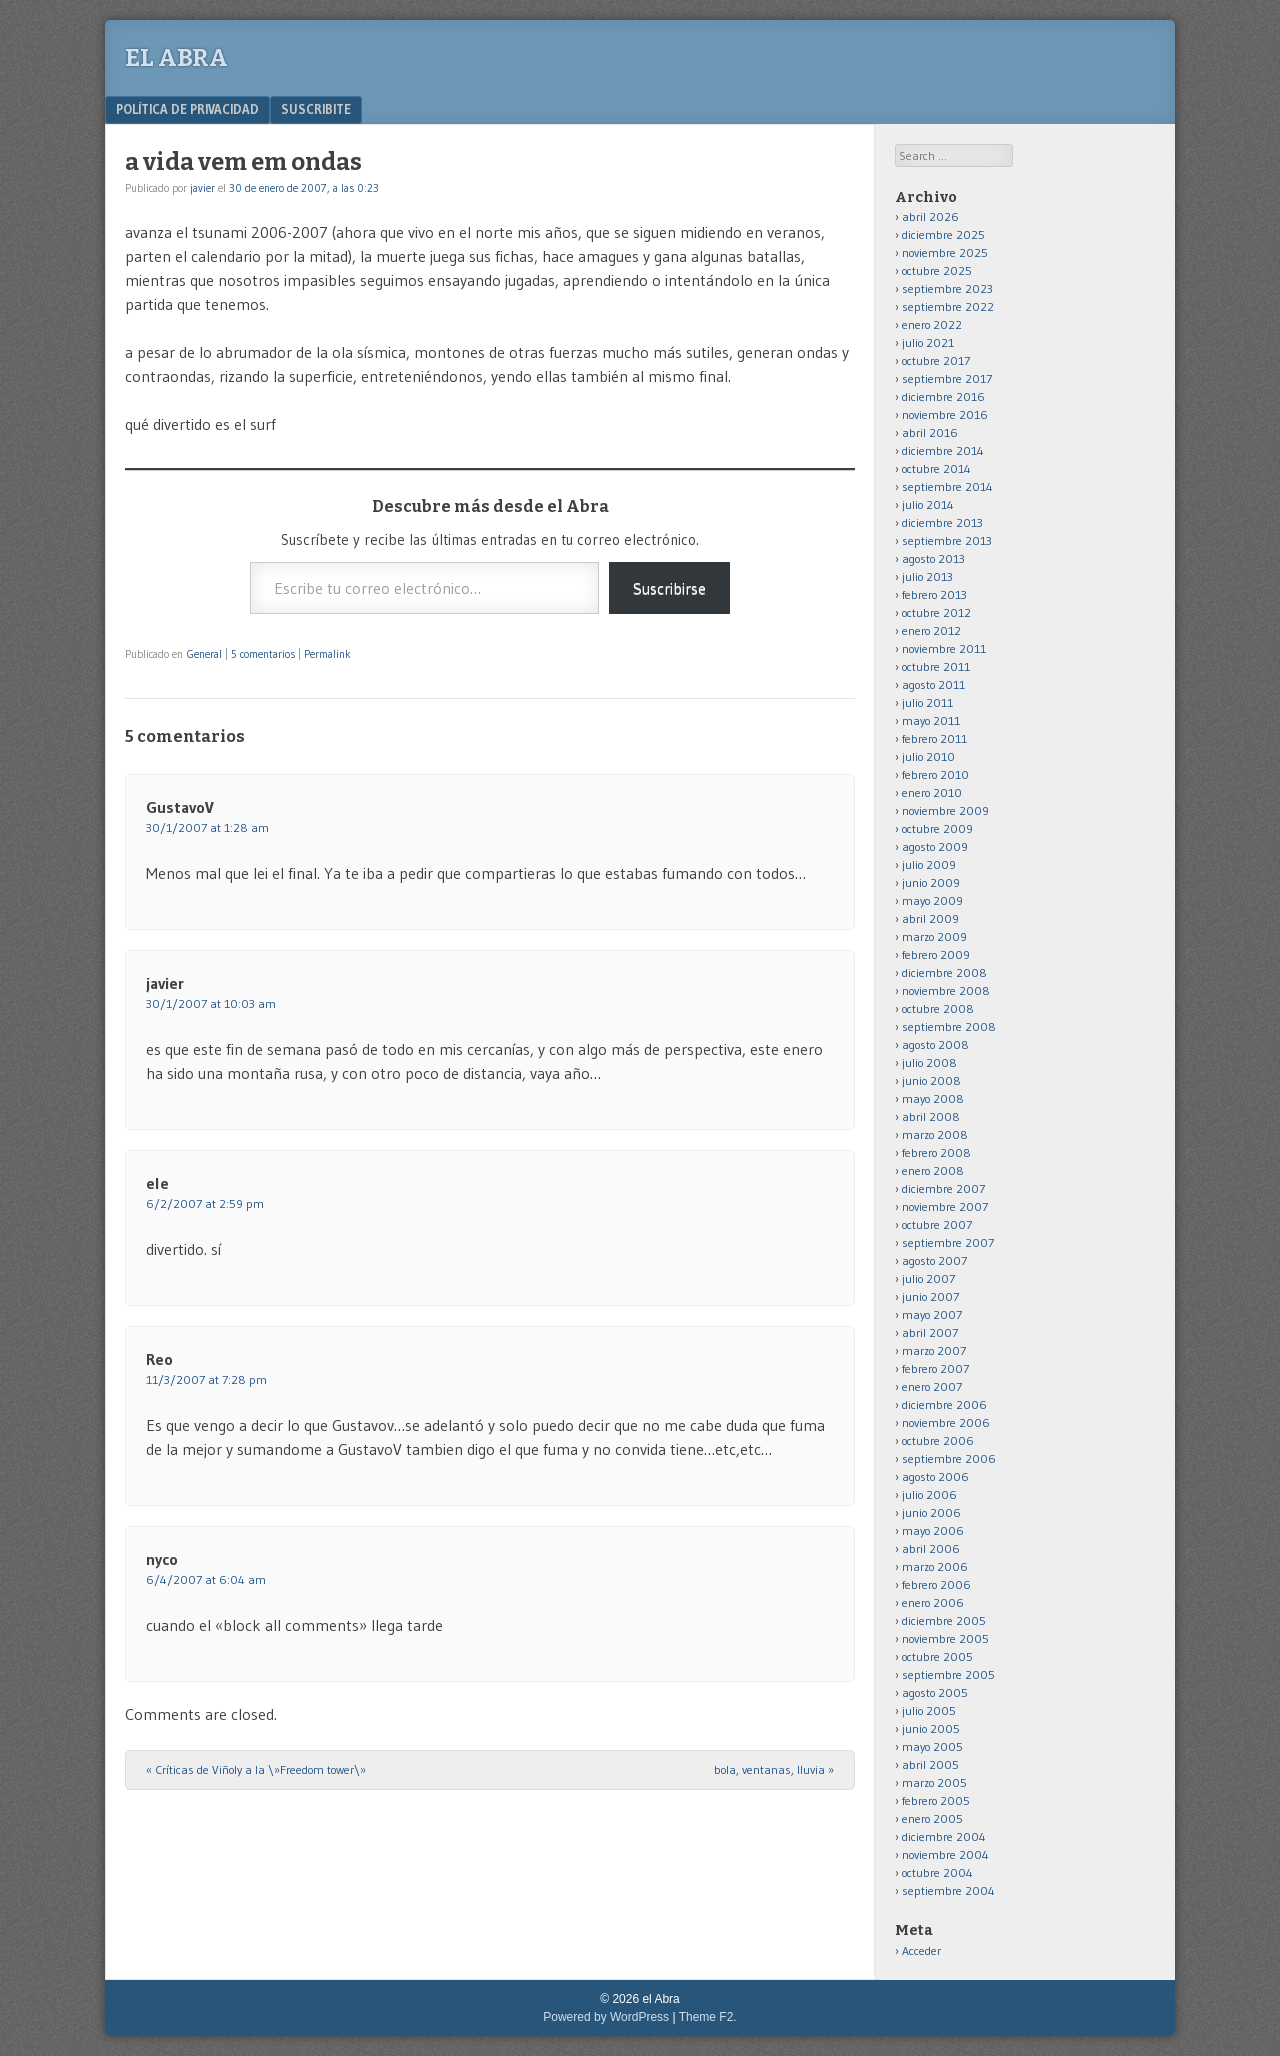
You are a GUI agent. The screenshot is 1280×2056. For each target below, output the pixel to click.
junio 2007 (930, 1296)
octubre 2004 (937, 1872)
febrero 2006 (936, 1584)
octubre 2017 (936, 360)
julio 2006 (929, 1494)
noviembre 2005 (945, 1638)
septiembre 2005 (948, 1674)
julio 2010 (928, 756)
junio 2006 (931, 1512)
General (204, 654)
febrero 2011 (934, 738)
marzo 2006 (935, 1566)
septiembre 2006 (949, 1458)
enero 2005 (932, 1818)
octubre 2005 (937, 1656)
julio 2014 (928, 504)
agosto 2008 (935, 1044)
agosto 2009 (935, 846)
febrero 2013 (934, 594)
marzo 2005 (934, 1782)
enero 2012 (931, 630)
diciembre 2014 (943, 450)
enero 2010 (932, 792)
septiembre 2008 (949, 1026)
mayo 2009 (932, 900)
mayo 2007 (932, 1314)
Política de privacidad (187, 109)
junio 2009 (931, 882)
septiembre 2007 (948, 1242)
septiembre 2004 (948, 1890)
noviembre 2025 (945, 252)
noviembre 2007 (945, 1206)
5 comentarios (263, 654)
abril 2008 (931, 1116)
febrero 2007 (935, 1368)
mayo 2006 (933, 1530)
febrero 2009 (936, 954)
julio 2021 (928, 342)
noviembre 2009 (945, 810)
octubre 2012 (936, 612)
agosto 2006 (935, 1476)
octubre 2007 (937, 1224)
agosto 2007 (934, 1260)
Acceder (921, 1950)
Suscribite (316, 109)
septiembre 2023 (947, 288)
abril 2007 (930, 1332)
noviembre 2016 (945, 414)
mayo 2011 (931, 720)
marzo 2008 (935, 1134)
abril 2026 (930, 216)
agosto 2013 (933, 558)
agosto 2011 (933, 684)
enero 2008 (933, 1170)
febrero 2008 (936, 1152)
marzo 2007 (934, 1350)
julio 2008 (929, 1062)
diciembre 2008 (944, 972)
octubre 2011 (936, 666)
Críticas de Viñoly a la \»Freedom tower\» (256, 1769)
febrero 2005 (936, 1800)
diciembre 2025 (943, 234)
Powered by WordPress (606, 2017)
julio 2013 (927, 576)
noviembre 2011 (944, 648)
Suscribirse (669, 588)
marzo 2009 (934, 936)
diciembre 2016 (943, 396)
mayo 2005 (932, 1746)
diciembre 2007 (943, 1188)
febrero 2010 (935, 774)
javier (202, 188)
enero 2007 (932, 1386)
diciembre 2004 (944, 1836)
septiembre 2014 (947, 486)
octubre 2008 (938, 1008)
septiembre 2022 (948, 306)
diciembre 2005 (944, 1620)
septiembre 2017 (947, 378)
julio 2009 (929, 864)
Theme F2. (708, 2017)
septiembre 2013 (947, 540)
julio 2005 (929, 1710)
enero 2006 (933, 1602)
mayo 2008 (933, 1098)
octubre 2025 (937, 270)
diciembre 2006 (944, 1404)
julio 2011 (927, 702)
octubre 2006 (938, 1440)
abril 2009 (930, 918)
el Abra (176, 58)
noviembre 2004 (945, 1854)
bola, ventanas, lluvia (774, 1769)
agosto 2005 (935, 1692)
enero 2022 (932, 324)
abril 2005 (930, 1764)
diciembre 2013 (942, 522)
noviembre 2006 (946, 1422)
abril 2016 (930, 432)
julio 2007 (928, 1278)
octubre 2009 (937, 828)
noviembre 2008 (946, 990)
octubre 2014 (936, 468)
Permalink (327, 654)
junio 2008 (931, 1080)
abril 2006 (931, 1548)
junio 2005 (931, 1728)
